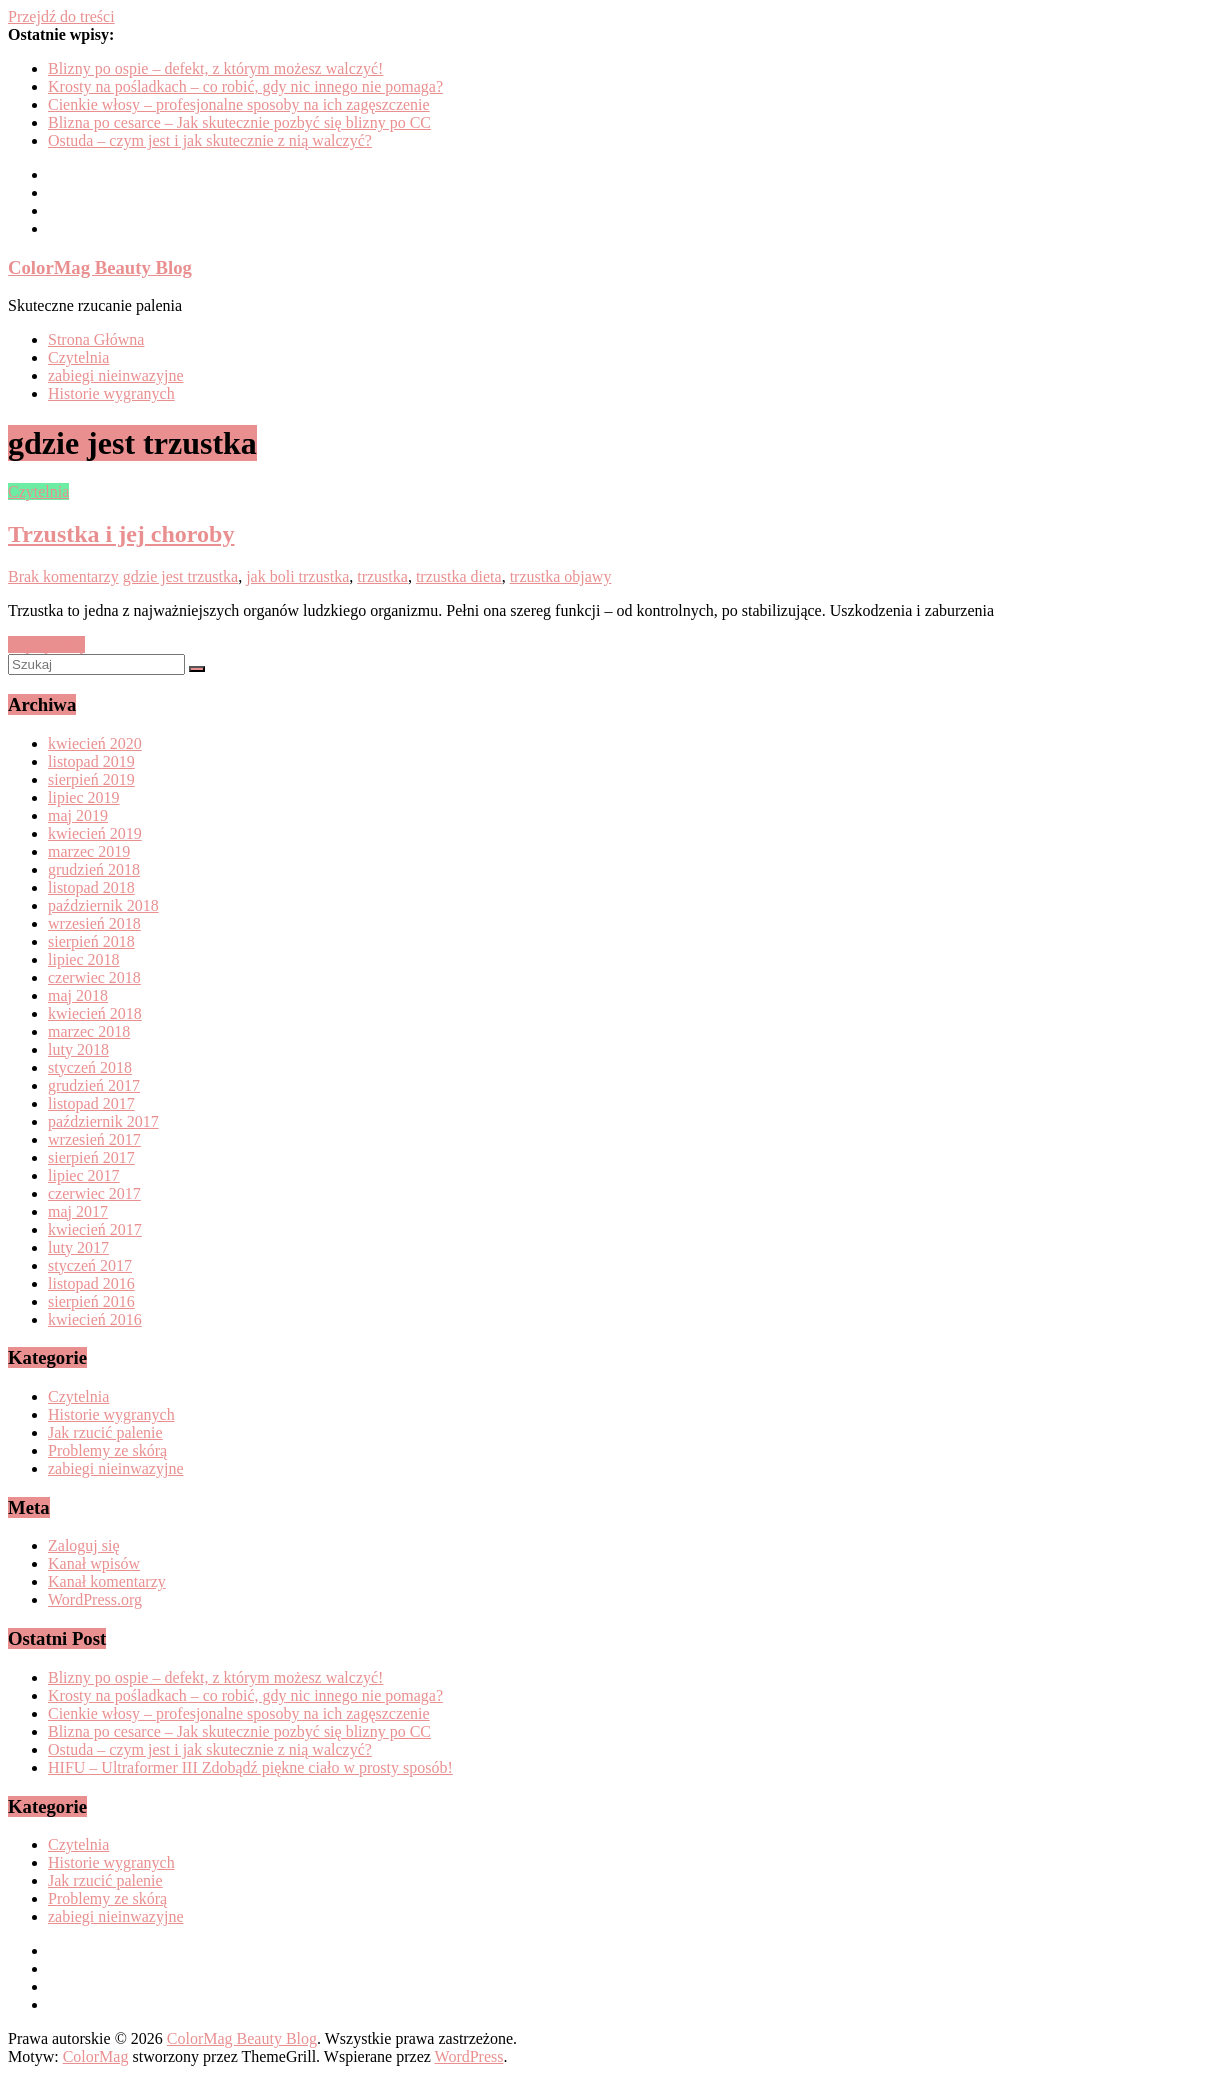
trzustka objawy (561, 576)
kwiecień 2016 (95, 1319)
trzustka (382, 576)
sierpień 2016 (91, 1301)
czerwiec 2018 (94, 977)
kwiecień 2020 (95, 743)
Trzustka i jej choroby (121, 534)
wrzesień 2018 (94, 923)
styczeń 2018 (90, 1067)
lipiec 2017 (84, 1175)
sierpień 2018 (91, 941)
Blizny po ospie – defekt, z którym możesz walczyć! (215, 68)
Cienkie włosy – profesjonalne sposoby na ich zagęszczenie (239, 104)
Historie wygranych (111, 393)
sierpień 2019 (91, 779)
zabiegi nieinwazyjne (116, 375)
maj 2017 (78, 1211)
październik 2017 (103, 1121)
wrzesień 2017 (94, 1139)
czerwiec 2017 (94, 1193)
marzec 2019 (89, 851)
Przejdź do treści (61, 16)
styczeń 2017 (90, 1265)
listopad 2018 (91, 887)
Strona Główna (96, 339)
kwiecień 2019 (95, 833)
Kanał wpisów (94, 1563)
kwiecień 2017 (95, 1229)
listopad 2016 (91, 1283)
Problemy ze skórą (107, 1450)
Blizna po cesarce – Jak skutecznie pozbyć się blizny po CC (239, 122)
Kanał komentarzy (107, 1581)
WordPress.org (95, 1599)
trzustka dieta (459, 576)
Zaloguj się (84, 1545)
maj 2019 (78, 815)
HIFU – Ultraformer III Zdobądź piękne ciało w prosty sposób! (250, 1767)
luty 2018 (78, 1049)
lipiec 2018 (84, 959)
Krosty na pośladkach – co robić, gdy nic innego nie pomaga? (245, 86)
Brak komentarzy (63, 576)
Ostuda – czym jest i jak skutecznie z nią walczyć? (210, 140)
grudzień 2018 (94, 869)
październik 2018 (103, 905)
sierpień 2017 (91, 1157)
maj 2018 (78, 995)
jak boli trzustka (297, 576)
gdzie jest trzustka (181, 576)
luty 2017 (78, 1247)
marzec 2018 (89, 1031)
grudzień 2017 (94, 1085)
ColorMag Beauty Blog (100, 267)
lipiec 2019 (84, 797)
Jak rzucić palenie (105, 1432)
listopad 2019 (91, 761)
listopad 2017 (91, 1103)
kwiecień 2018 (95, 1013)
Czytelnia (78, 357)
